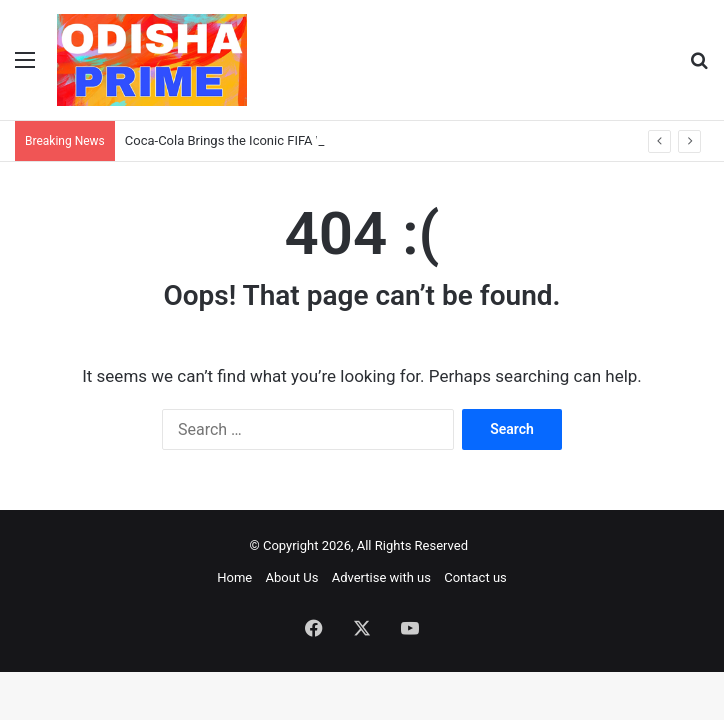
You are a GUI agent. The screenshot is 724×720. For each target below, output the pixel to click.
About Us (291, 577)
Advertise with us (381, 577)
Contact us (475, 577)
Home (234, 577)
